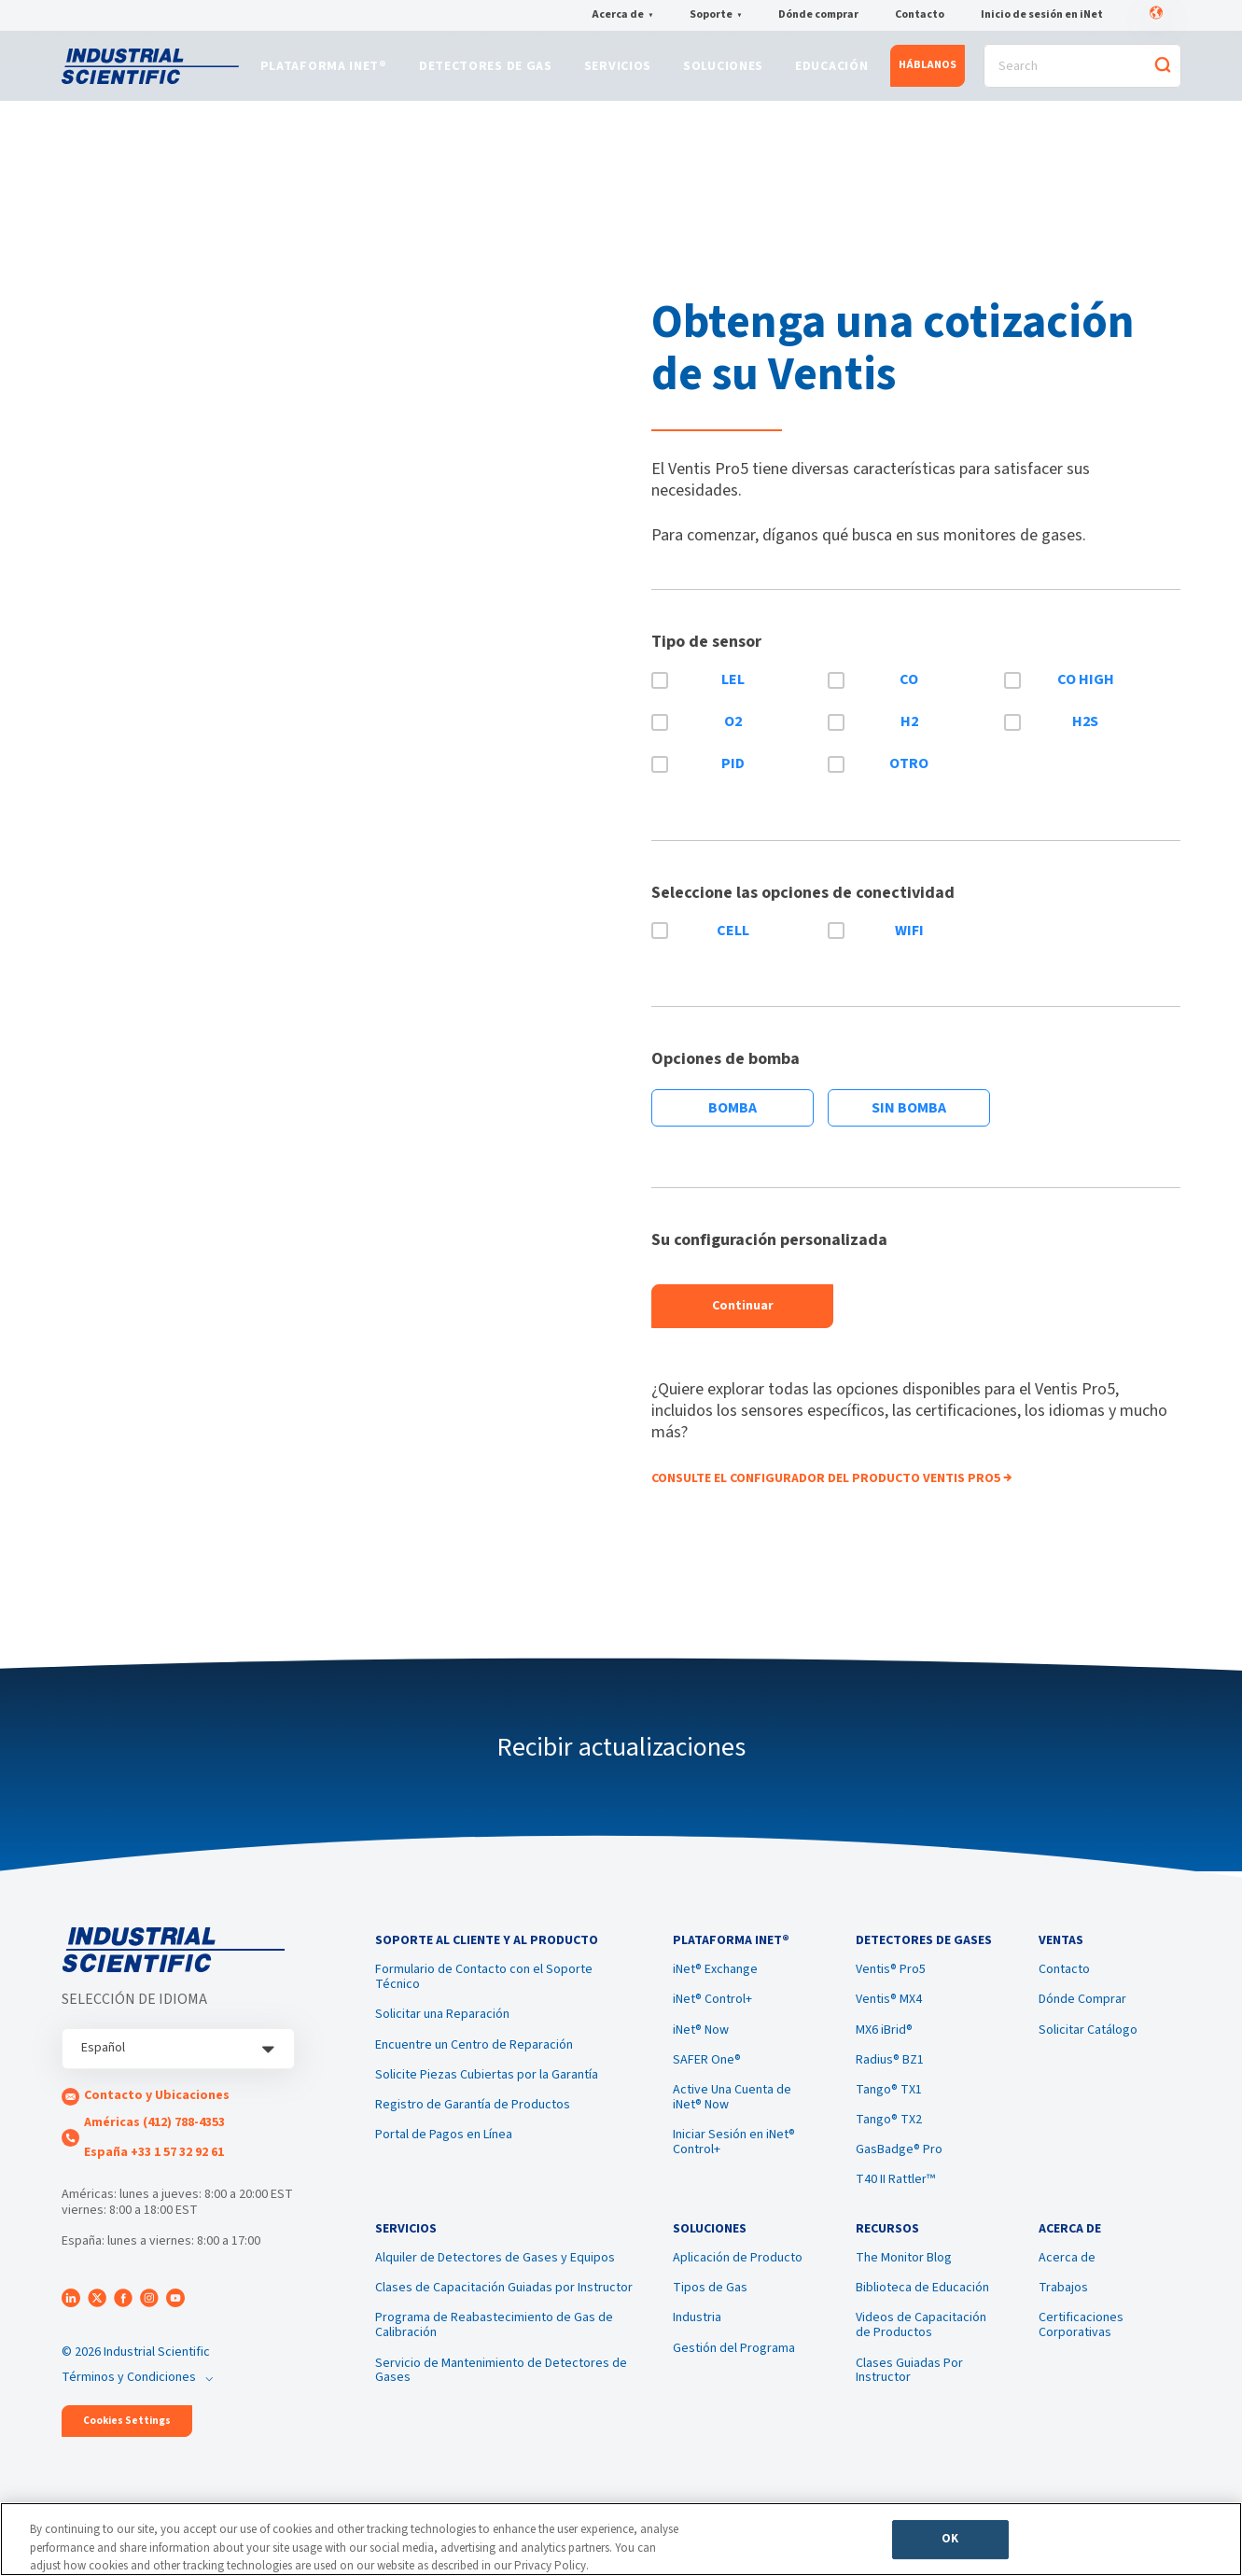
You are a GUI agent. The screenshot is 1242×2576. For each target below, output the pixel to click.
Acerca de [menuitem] (1067, 2283)
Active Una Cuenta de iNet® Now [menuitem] (732, 2114)
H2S (1085, 731)
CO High (1085, 689)
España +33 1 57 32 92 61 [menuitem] (154, 2161)
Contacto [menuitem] (1064, 1987)
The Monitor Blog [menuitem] (904, 2283)
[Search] (1082, 71)
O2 (733, 731)
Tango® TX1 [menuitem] (889, 2106)
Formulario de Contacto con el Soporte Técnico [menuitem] (484, 1994)
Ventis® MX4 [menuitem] (889, 2017)
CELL (733, 940)
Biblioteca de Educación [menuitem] (922, 2312)
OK (950, 2544)
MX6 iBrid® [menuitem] (884, 2046)
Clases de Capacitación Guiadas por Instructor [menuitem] (504, 2312)
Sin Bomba (909, 1118)
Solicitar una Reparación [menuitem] (442, 2032)
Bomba (732, 1118)
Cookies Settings (127, 2430)
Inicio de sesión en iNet (1042, 15)
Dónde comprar (818, 15)
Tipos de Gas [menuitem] (710, 2312)
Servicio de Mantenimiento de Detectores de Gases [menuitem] (501, 2395)
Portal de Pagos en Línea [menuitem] (443, 2152)
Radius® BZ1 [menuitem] (890, 2076)
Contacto (919, 15)
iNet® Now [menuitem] (701, 2046)
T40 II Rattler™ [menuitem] (895, 2197)
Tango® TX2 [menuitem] (889, 2137)
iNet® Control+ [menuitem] (712, 2017)
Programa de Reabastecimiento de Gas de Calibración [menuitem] (494, 2350)
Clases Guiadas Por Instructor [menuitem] (909, 2395)
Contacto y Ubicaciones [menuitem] (157, 2105)
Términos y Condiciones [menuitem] (129, 2386)
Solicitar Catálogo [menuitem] (1088, 2046)
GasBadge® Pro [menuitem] (899, 2167)
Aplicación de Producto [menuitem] (737, 2283)
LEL (733, 689)
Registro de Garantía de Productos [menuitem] (472, 2121)
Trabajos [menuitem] (1063, 2312)
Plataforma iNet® (323, 72)
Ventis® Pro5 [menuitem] (891, 1987)
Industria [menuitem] (697, 2342)
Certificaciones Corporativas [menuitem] (1081, 2350)
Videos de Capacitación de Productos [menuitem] (921, 2350)
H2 (909, 731)
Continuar (743, 1316)
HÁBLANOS (927, 70)
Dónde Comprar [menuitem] (1082, 2017)
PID (733, 772)
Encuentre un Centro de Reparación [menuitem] (474, 2061)
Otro (908, 772)
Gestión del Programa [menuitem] (734, 2372)
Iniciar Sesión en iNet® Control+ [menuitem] (734, 2160)
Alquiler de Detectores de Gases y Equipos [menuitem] (495, 2283)
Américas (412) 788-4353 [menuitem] (154, 2131)
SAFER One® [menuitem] (707, 2076)
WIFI (909, 940)
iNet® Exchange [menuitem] (715, 1987)
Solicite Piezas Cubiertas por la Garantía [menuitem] (486, 2091)
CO (909, 689)
